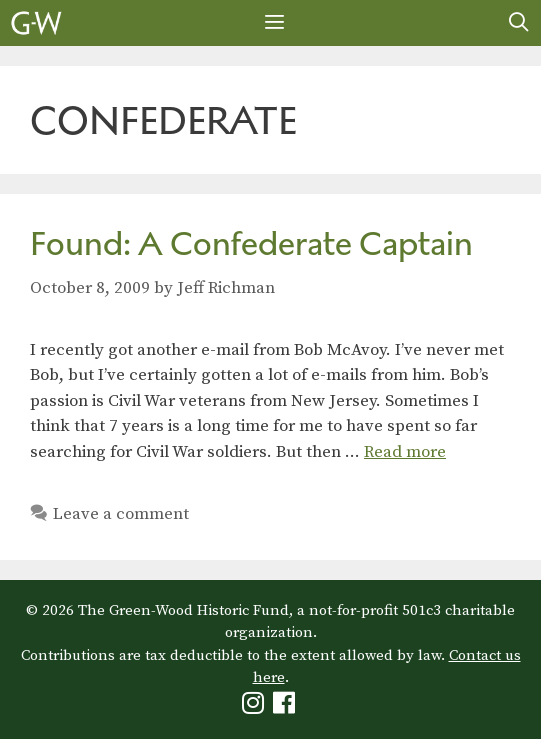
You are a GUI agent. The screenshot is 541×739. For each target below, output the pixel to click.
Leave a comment (121, 514)
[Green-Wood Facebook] (286, 707)
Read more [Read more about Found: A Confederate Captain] (405, 452)
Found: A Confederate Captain (251, 243)
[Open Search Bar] (519, 23)
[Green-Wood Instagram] (255, 707)
